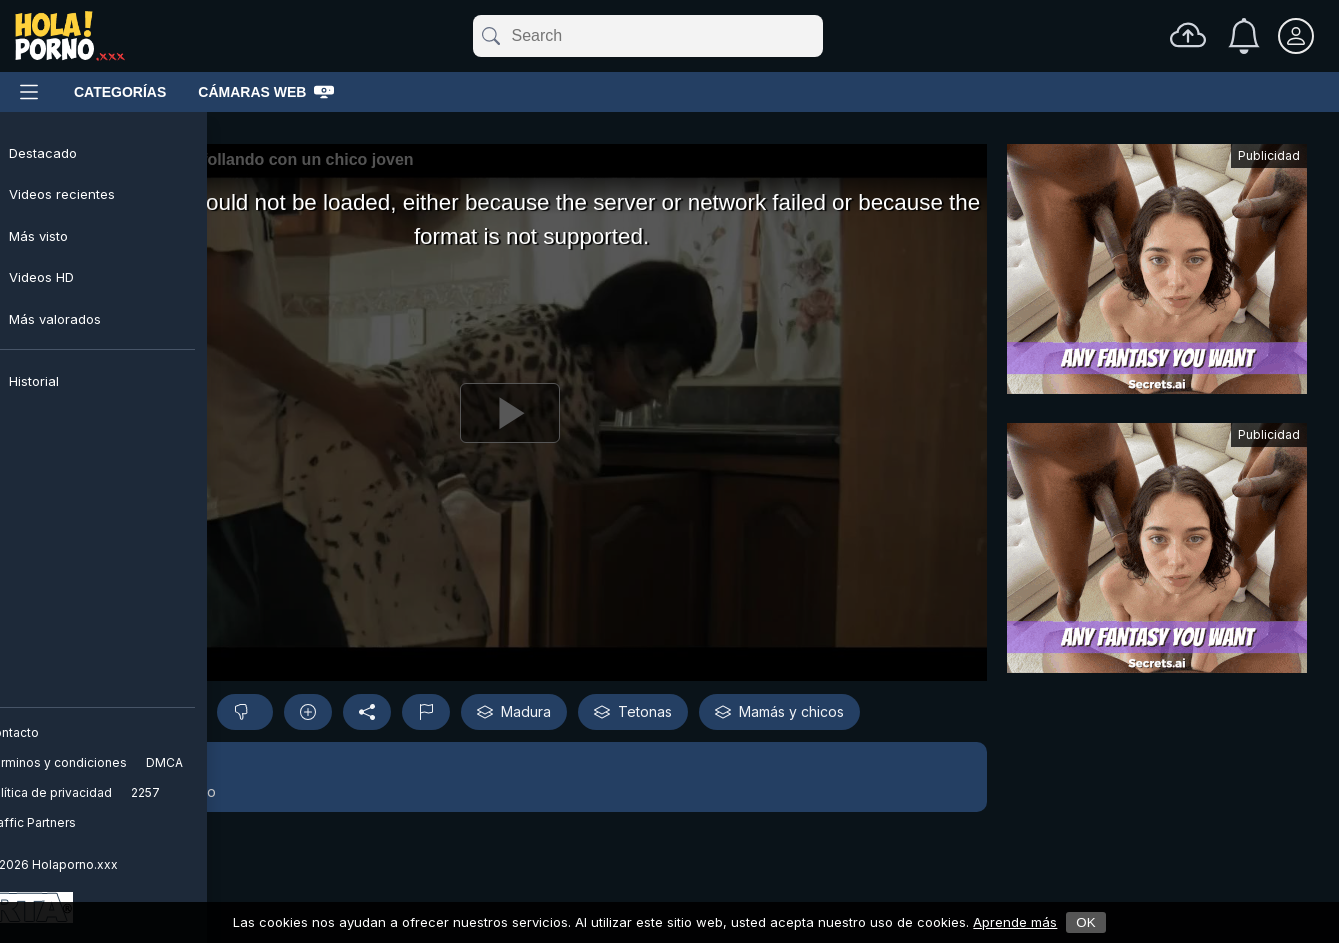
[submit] (489, 36)
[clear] (819, 36)
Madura (514, 712)
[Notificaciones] (1244, 36)
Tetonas (633, 712)
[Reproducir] (509, 412)
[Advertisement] (1157, 274)
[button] (509, 777)
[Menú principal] (29, 92)
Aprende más (1015, 922)
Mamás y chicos (779, 712)
